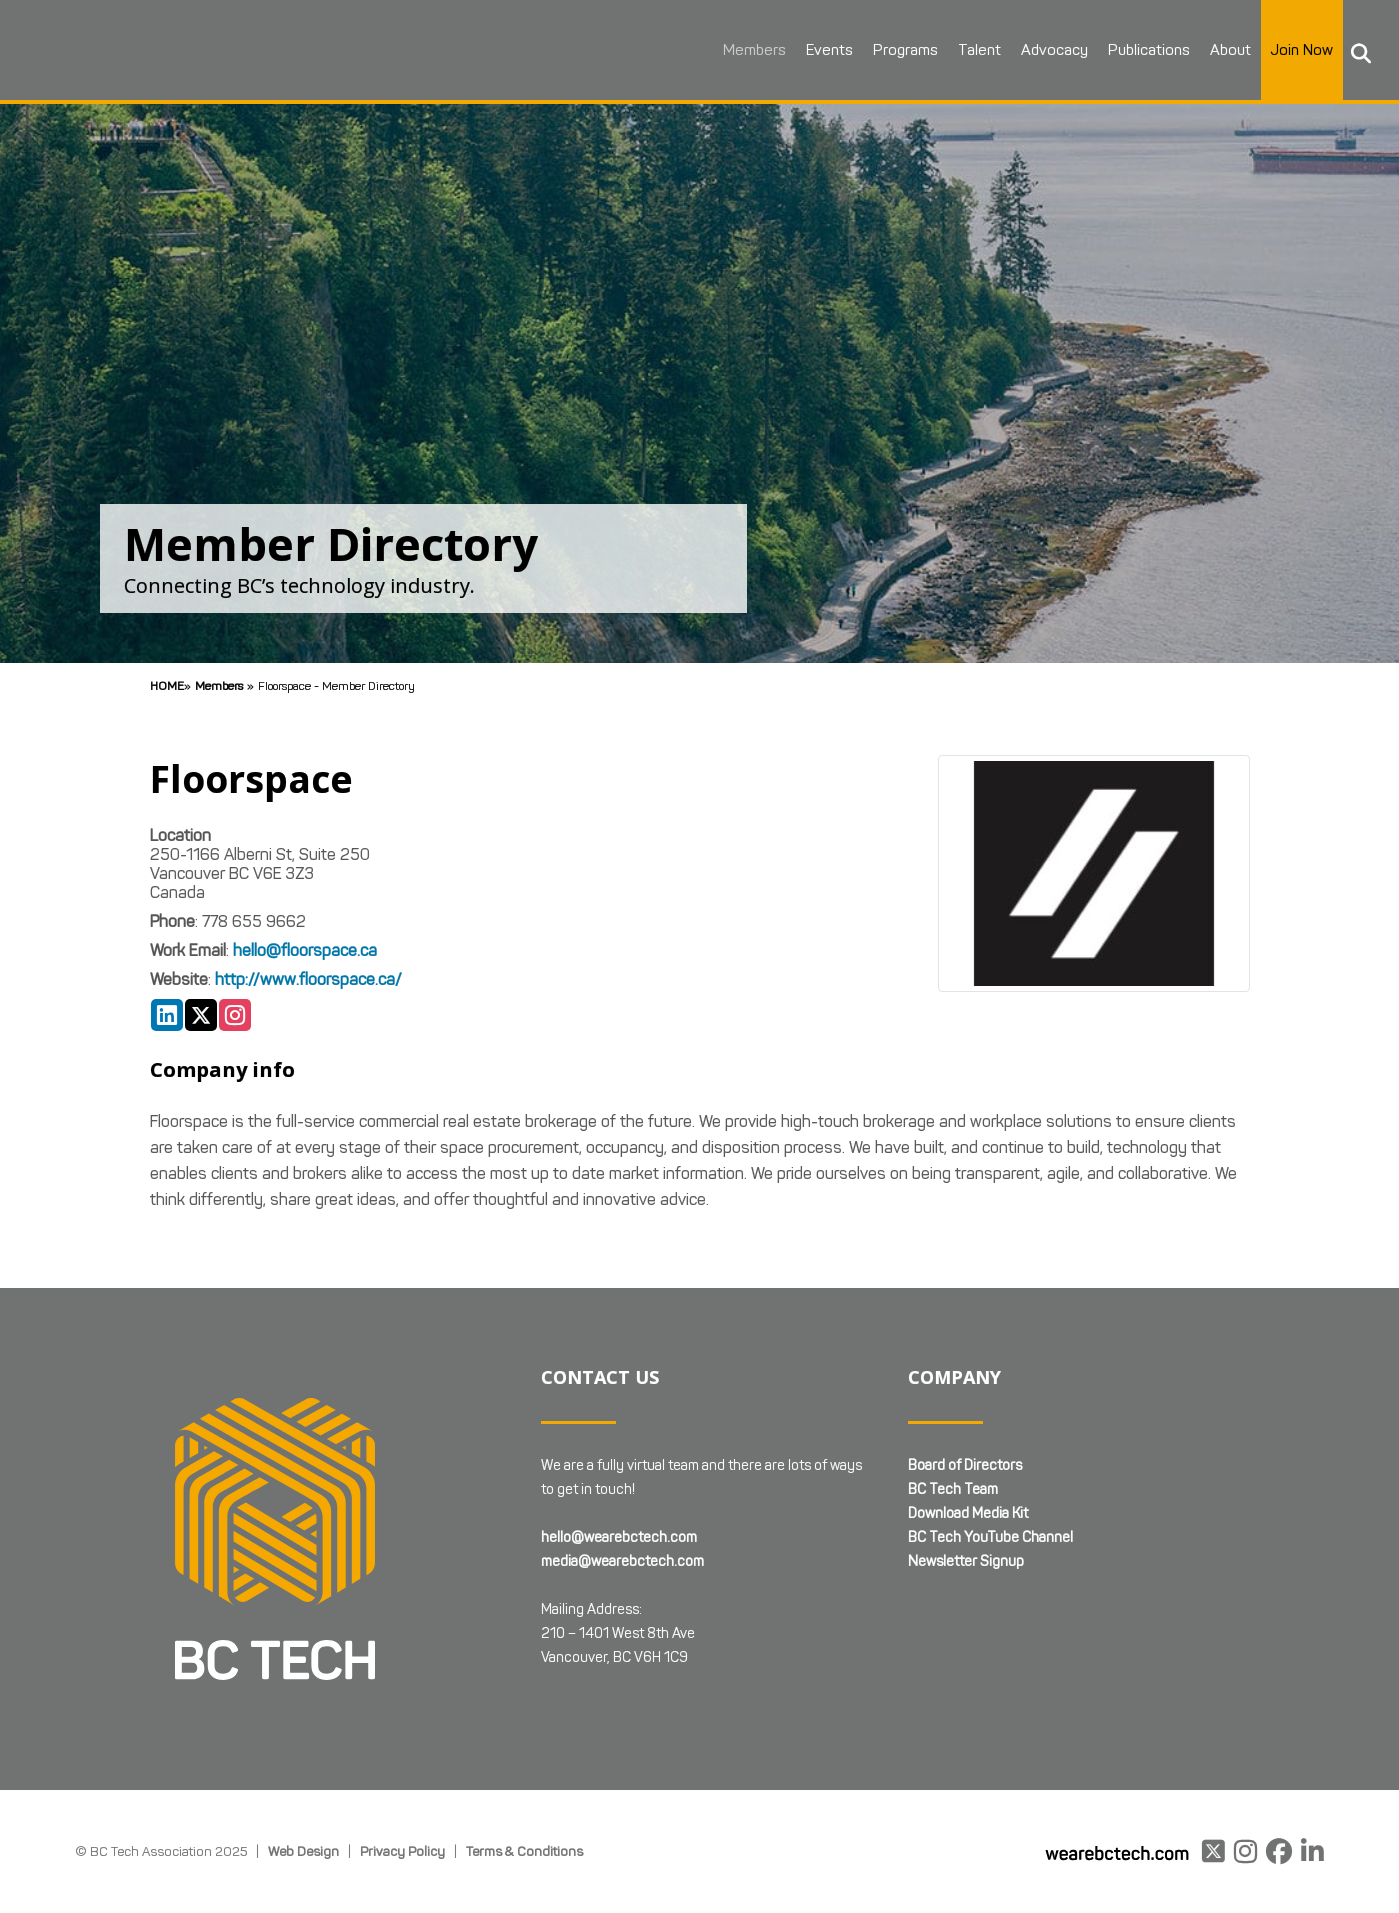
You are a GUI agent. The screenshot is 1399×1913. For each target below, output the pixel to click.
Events (812, 50)
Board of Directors (965, 1465)
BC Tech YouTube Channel (990, 1537)
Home (167, 685)
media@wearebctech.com (622, 1561)
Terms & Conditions (524, 1851)
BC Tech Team (953, 1489)
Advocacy (1037, 50)
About (1213, 50)
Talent (962, 50)
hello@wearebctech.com (619, 1537)
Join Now (1285, 50)
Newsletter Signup (966, 1561)
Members (737, 50)
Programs (888, 50)
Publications (1132, 50)
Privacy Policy (402, 1851)
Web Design (303, 1851)
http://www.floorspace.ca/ (308, 979)
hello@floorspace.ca (305, 950)
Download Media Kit (968, 1513)
